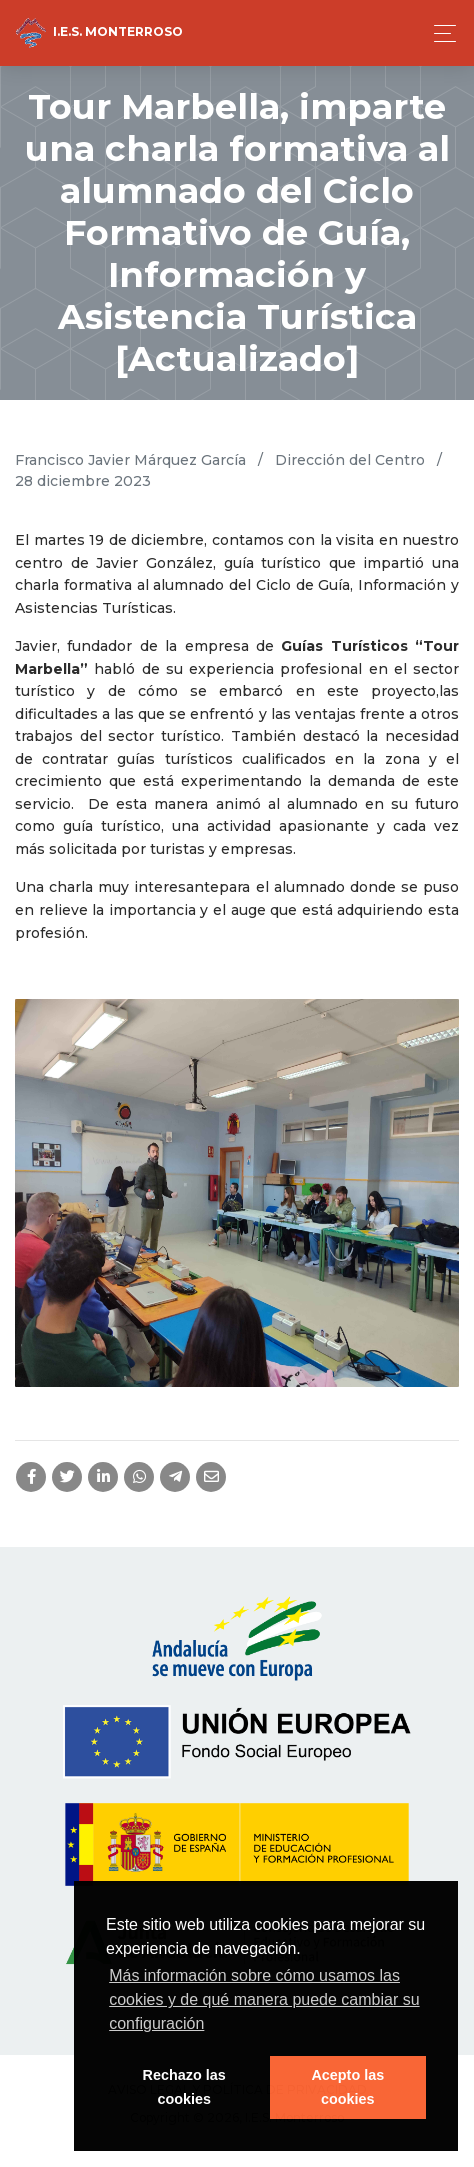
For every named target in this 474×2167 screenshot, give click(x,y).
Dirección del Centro (350, 460)
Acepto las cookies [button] (347, 2087)
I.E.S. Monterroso (99, 33)
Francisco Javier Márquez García (130, 460)
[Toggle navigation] (439, 33)
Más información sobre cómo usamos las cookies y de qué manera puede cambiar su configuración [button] (264, 1999)
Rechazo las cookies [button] (184, 2087)
